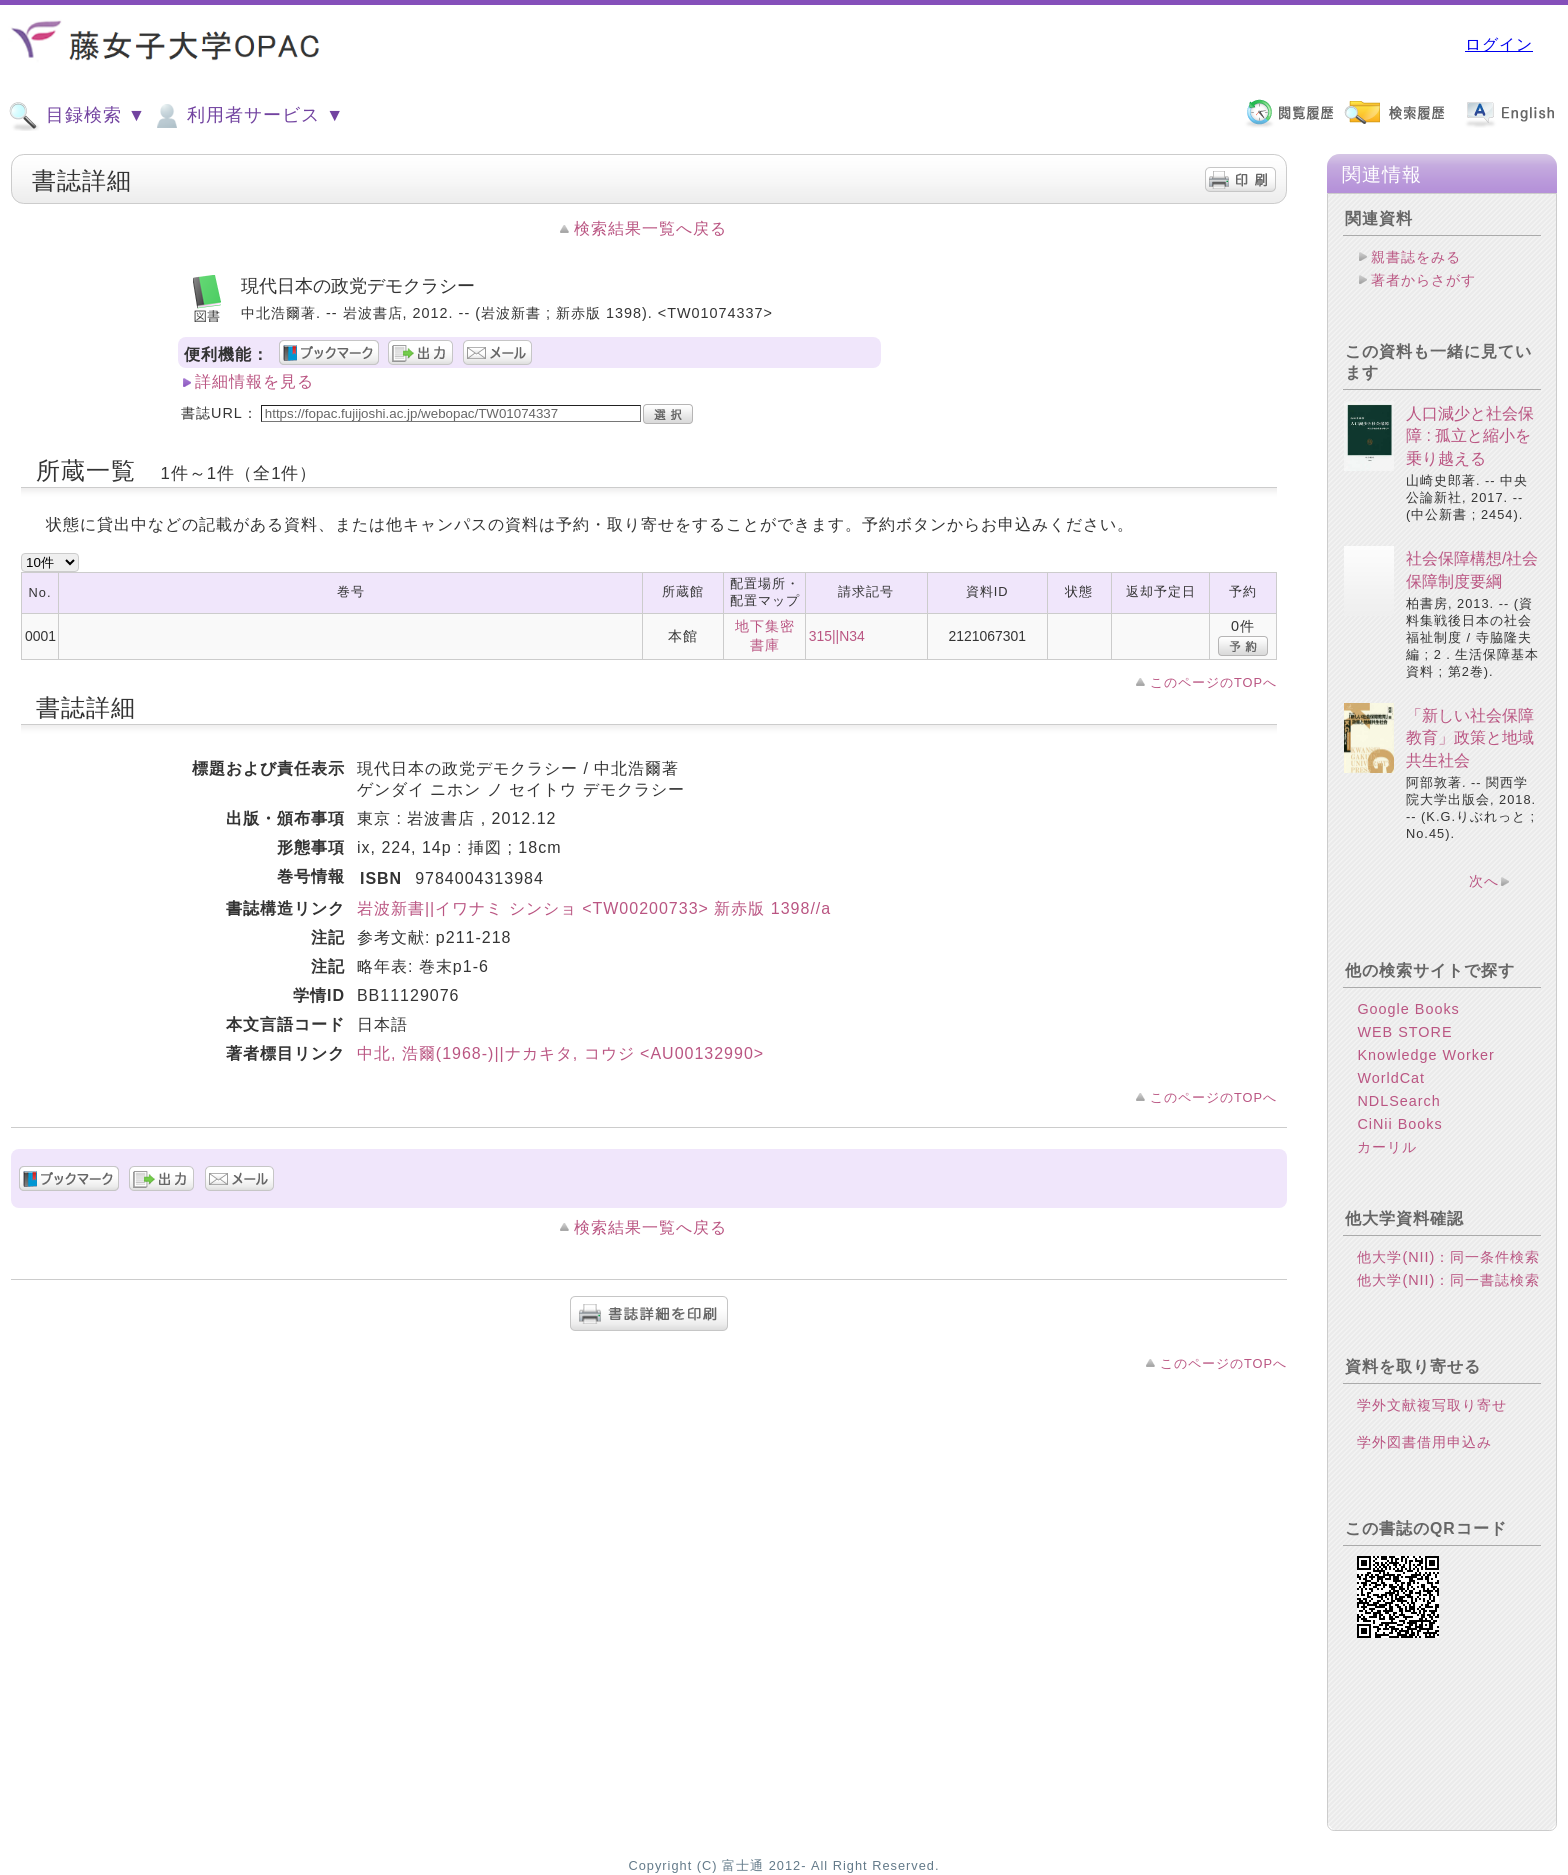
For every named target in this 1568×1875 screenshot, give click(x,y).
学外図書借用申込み (1424, 1442)
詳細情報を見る (254, 381)
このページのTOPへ (1213, 682)
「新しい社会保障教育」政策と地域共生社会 (1470, 738)
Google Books (1408, 1009)
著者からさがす (1423, 280)
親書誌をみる (1416, 257)
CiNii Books (1399, 1124)
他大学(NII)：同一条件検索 (1448, 1257)
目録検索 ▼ (77, 116)
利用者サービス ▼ (247, 116)
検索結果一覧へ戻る (650, 228)
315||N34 (837, 636)
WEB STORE (1404, 1032)
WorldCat (1391, 1078)
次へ (1484, 881)
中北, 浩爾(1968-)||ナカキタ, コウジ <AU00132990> (560, 1053)
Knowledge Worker (1425, 1055)
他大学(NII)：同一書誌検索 (1448, 1280)
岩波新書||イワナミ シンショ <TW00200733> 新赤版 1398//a (594, 908)
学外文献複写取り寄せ (1432, 1405)
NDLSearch (1398, 1101)
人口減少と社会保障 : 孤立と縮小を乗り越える (1470, 436)
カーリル (1387, 1147)
